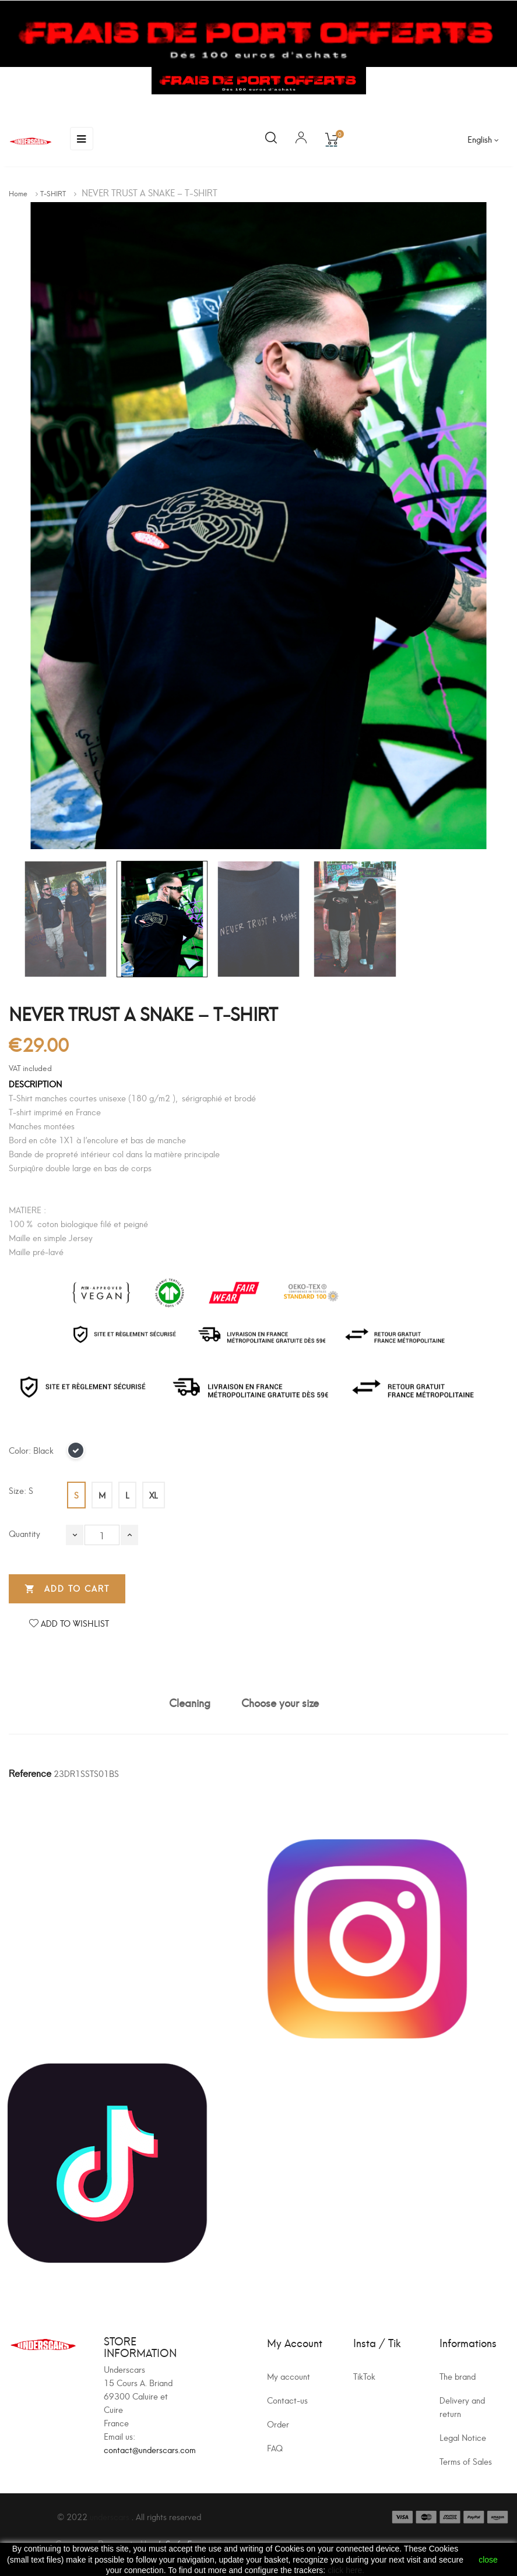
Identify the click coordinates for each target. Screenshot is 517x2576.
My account (288, 2376)
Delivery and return (462, 2406)
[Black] (76, 1453)
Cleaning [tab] (189, 1702)
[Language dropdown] (483, 139)
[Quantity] (102, 1535)
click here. (346, 2570)
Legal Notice (462, 2437)
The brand (457, 2376)
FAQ (275, 2447)
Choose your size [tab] (280, 1702)
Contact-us (287, 2400)
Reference (30, 1772)
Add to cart (67, 1589)
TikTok (364, 2376)
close (488, 2559)
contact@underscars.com (150, 2449)
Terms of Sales (465, 2461)
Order (278, 2423)
